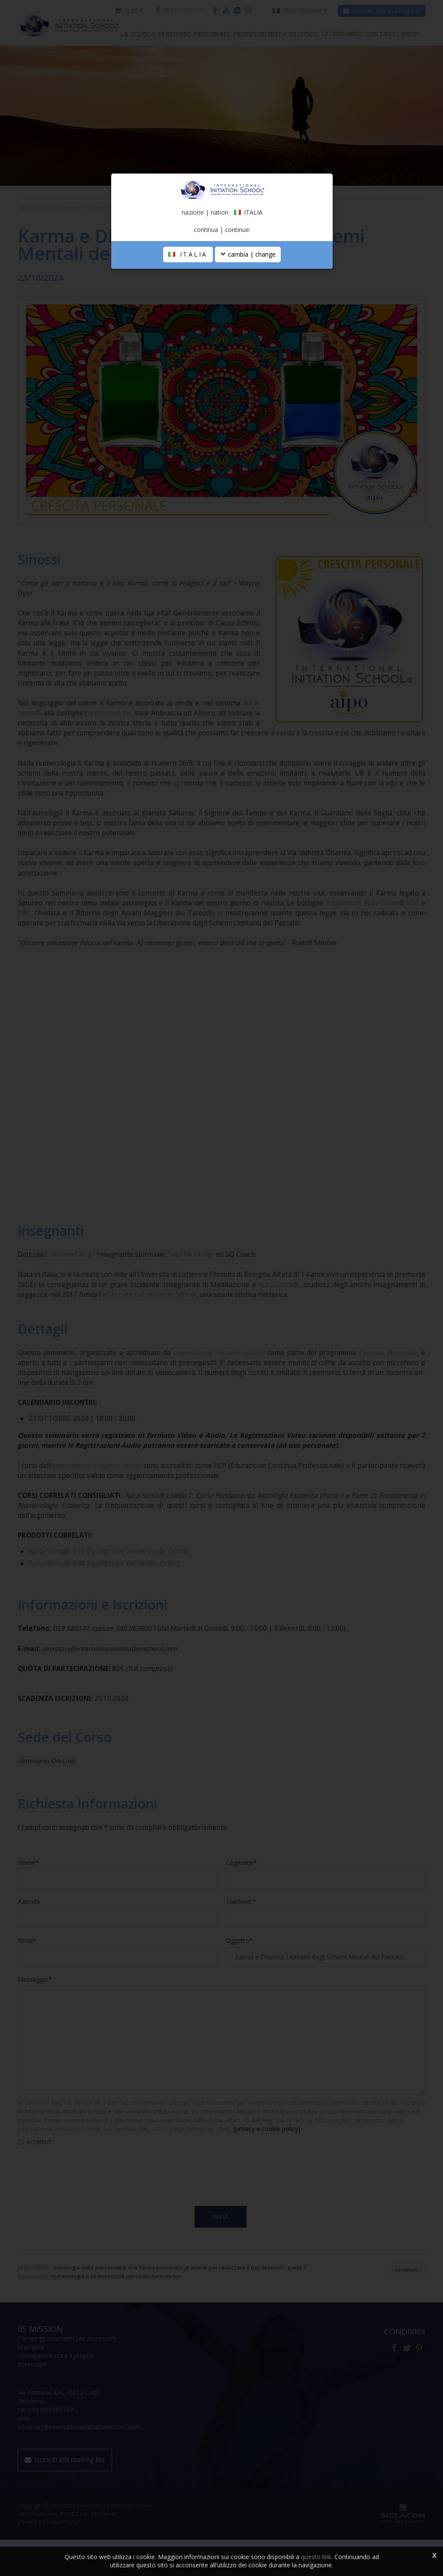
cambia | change (248, 339)
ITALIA (188, 339)
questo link (316, 2557)
